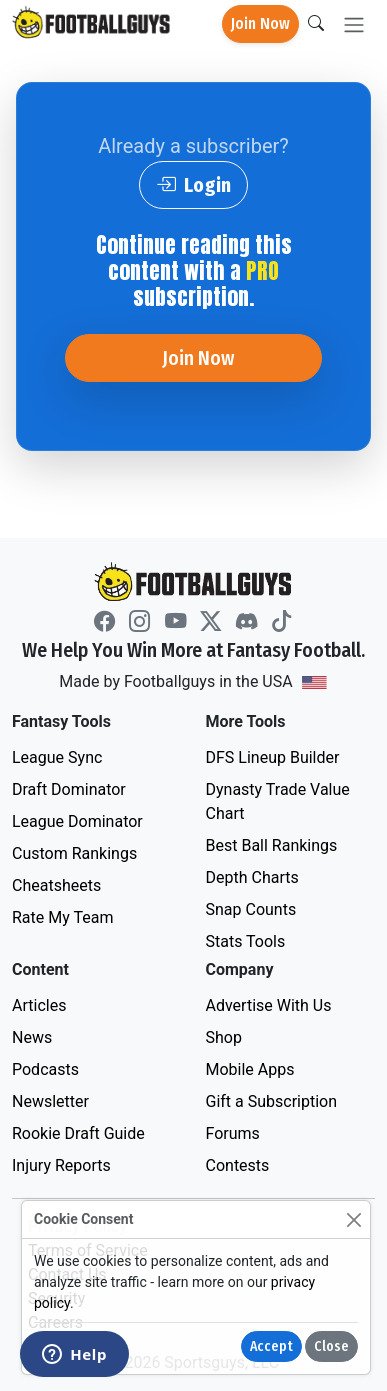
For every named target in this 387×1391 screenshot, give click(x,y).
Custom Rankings (74, 853)
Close (331, 1346)
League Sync (57, 757)
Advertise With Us (269, 1005)
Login (193, 185)
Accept (271, 1346)
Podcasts (45, 1069)
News (32, 1037)
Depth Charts (252, 877)
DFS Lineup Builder (273, 757)
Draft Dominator (69, 789)
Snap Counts (251, 909)
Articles (39, 1005)
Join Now (260, 23)
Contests (238, 1165)
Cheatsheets (56, 885)
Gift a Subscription (272, 1101)
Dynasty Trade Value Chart (278, 801)
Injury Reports (61, 1165)
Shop (224, 1037)
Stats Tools (246, 941)
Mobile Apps (250, 1069)
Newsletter (50, 1101)
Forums (233, 1133)
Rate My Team (62, 917)
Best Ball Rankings (272, 845)
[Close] (353, 1219)
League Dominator (77, 821)
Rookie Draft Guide (78, 1133)
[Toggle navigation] (354, 24)
